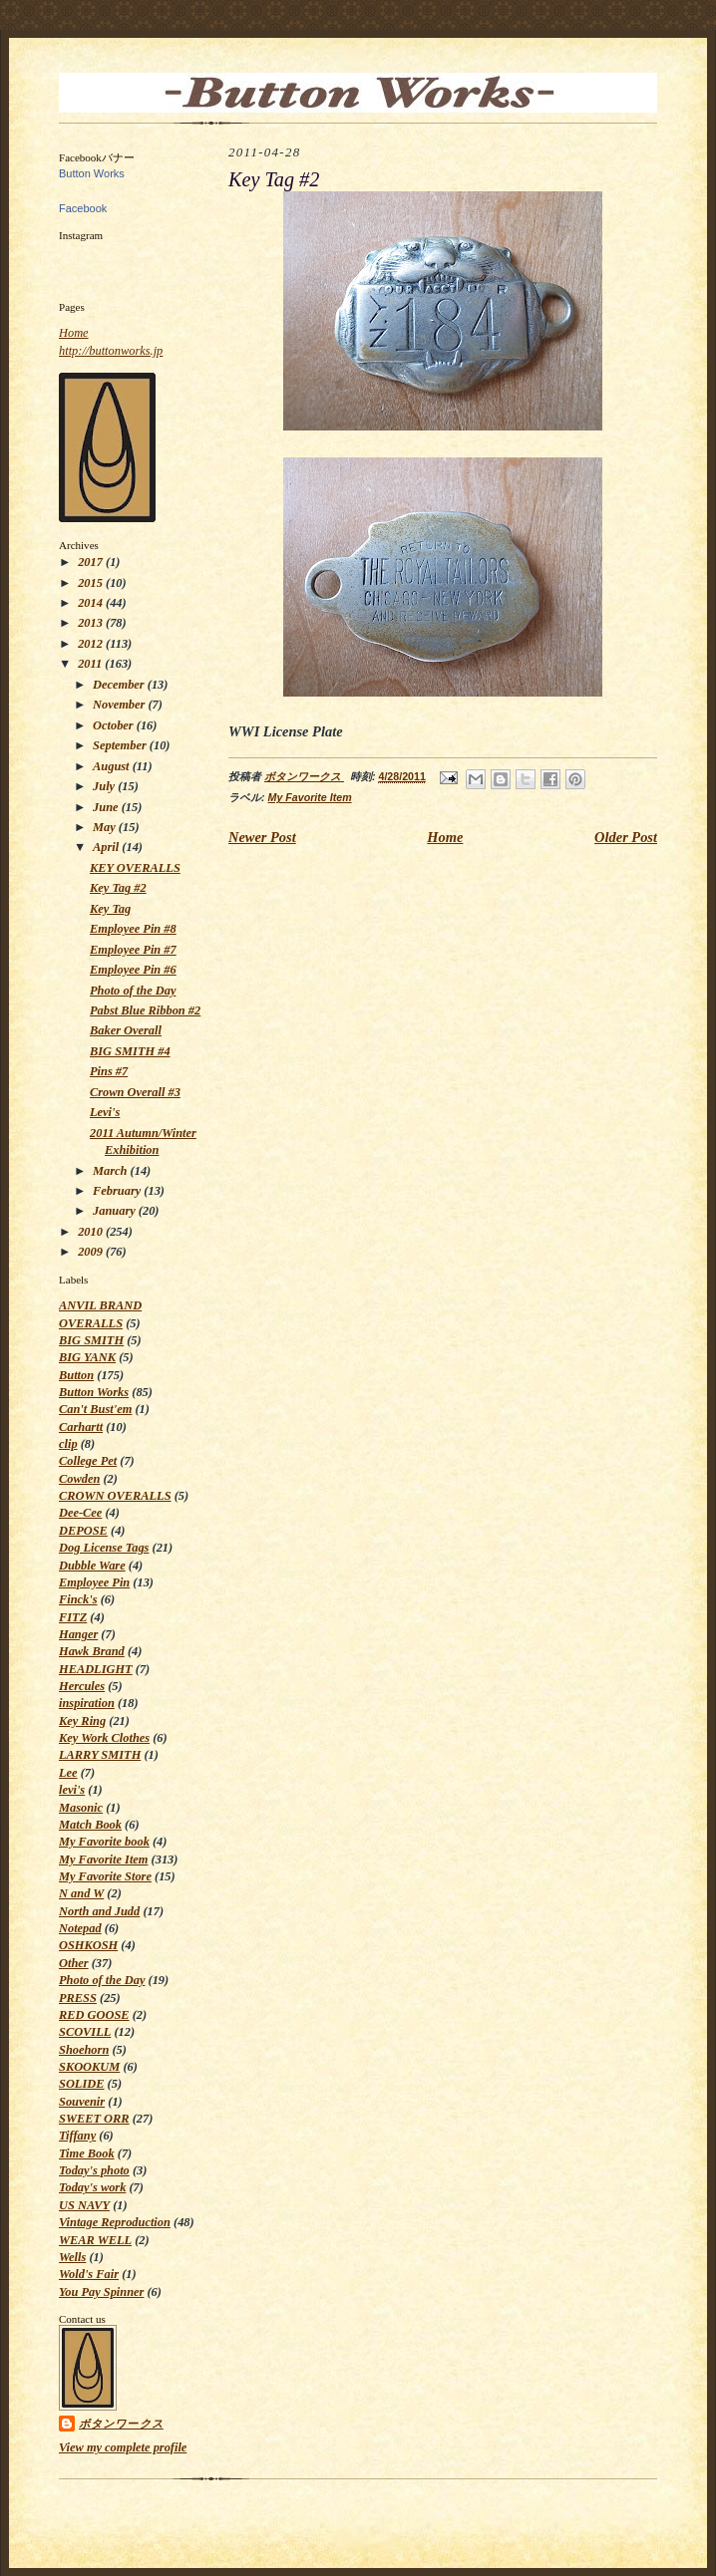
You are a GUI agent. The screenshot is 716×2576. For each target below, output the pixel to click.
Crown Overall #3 (135, 1092)
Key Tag (110, 909)
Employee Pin (94, 1582)
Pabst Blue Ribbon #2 (145, 1010)
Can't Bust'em (95, 1409)
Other (74, 1963)
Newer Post (262, 837)
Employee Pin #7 (133, 950)
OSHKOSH (88, 1945)
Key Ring (82, 1721)
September (121, 745)
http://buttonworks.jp (111, 351)
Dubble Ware (92, 1566)
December (120, 685)
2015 (92, 583)
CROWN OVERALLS (115, 1496)
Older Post (625, 837)
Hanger (78, 1634)
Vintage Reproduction (115, 2222)
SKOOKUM (89, 2067)
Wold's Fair (89, 2274)
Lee (68, 1773)
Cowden (79, 1479)
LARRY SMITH (100, 1755)
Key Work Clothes (104, 1738)
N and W (81, 1893)
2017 (92, 562)
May (106, 827)
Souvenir (82, 2102)
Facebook (83, 208)
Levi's (105, 1112)
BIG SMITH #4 (130, 1051)
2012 (92, 644)
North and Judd (99, 1911)
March (112, 1171)
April (107, 847)
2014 (92, 603)
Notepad (80, 1928)
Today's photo (94, 2170)
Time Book (87, 2153)
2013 (92, 623)
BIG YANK (87, 1357)
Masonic (81, 1808)
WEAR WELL (95, 2240)
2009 (92, 1252)
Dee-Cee (80, 1513)
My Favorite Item (103, 1859)
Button (76, 1375)
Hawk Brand (92, 1651)
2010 (92, 1232)
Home (74, 333)
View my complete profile (122, 2447)
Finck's (78, 1599)
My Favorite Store (105, 1876)
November (120, 705)
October (115, 725)
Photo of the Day (133, 991)
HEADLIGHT (96, 1669)
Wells (72, 2257)
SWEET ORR (94, 2119)
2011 (91, 664)
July (105, 786)
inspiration (87, 1703)
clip (68, 1444)
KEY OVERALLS (135, 868)
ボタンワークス (121, 2424)
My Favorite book (104, 1842)
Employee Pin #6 (133, 970)
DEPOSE (83, 1531)
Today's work (92, 2187)
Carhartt (81, 1427)
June (107, 807)
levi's (72, 1790)
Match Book (90, 1825)
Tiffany (77, 2136)
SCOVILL (85, 2032)
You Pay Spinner (101, 2292)
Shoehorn (84, 2050)
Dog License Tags (104, 1548)
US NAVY (84, 2205)
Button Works (92, 173)
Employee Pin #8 (133, 929)
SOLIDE (81, 2084)
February (118, 1191)
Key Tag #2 (118, 888)
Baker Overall (126, 1030)
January (116, 1211)
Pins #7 (109, 1071)
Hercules (82, 1686)
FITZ (73, 1617)
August (113, 766)
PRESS (78, 1998)
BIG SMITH (91, 1340)
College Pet (88, 1461)
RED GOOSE (94, 2015)
